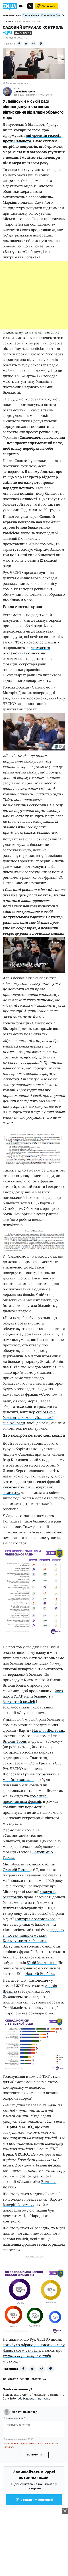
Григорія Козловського (35, 1919)
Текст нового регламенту (37, 642)
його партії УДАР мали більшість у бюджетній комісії (33, 1696)
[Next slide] (62, 15)
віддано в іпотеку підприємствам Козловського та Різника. (33, 1935)
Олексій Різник (16, 1869)
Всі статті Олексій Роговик (22, 2379)
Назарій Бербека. (40, 1973)
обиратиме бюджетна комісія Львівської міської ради (29, 1417)
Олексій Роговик (24, 91)
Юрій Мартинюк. (42, 1962)
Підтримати (46, 6)
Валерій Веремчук (18, 2204)
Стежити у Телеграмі (34, 2499)
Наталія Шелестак (48, 1730)
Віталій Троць (15, 1741)
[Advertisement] (34, 295)
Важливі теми (12, 15)
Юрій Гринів (39, 1763)
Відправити (34, 2454)
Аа (30, 6)
